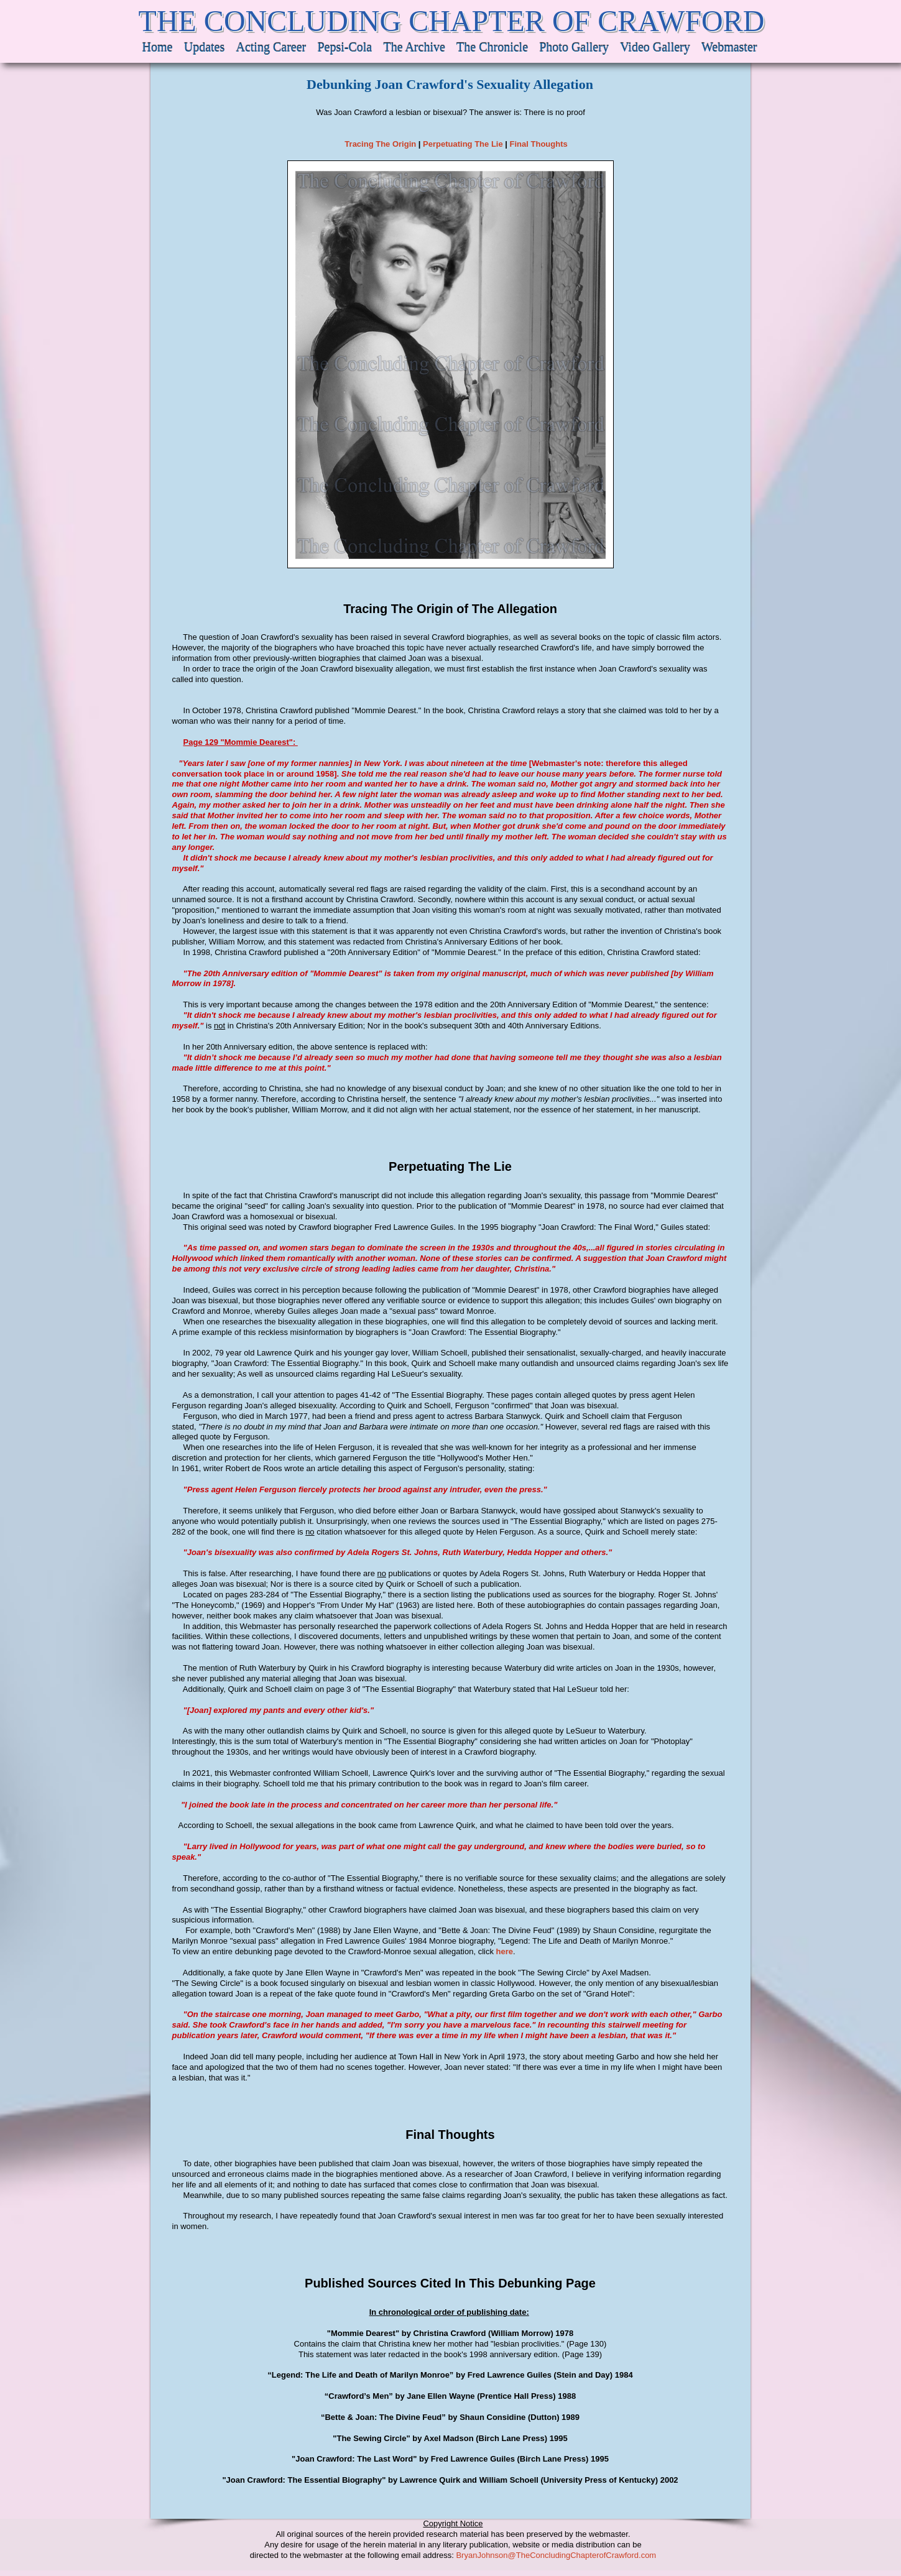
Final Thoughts (539, 144)
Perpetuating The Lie (463, 144)
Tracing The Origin (380, 144)
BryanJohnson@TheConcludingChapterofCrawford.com (556, 2555)
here (504, 1951)
